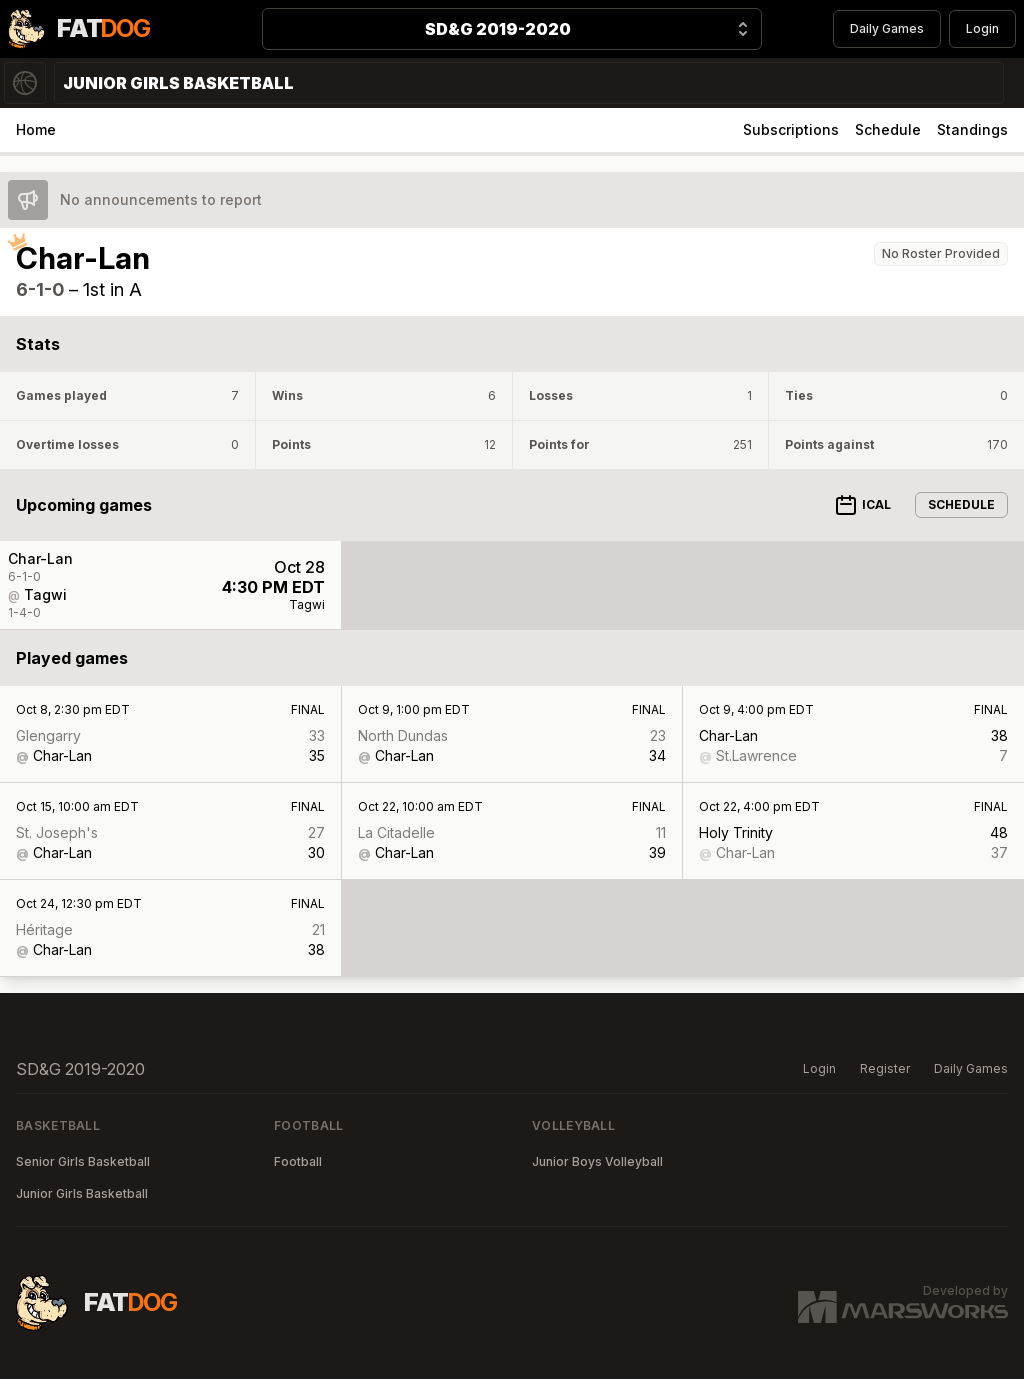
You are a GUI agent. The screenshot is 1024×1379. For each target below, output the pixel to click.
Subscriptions (791, 129)
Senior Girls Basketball (83, 1161)
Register (885, 1068)
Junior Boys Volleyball (597, 1161)
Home (36, 129)
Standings (972, 129)
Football (298, 1161)
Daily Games (887, 28)
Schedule (888, 129)
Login (982, 28)
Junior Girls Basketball (82, 1193)
